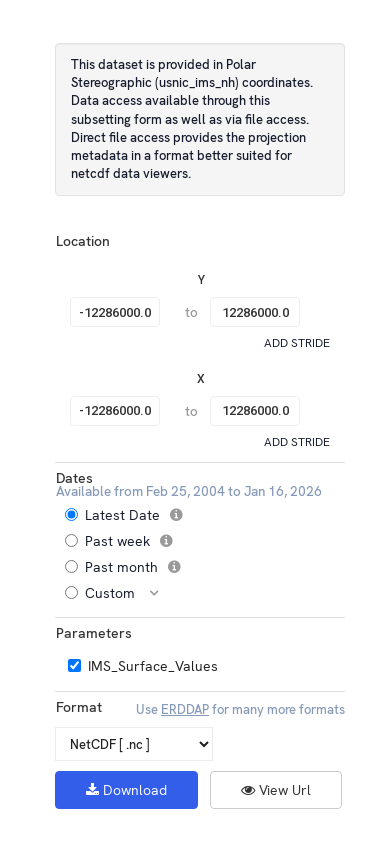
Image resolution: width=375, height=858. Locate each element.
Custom (119, 593)
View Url (276, 790)
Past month (130, 567)
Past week (126, 541)
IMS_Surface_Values (153, 666)
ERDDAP (185, 709)
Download (126, 790)
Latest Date (131, 515)
